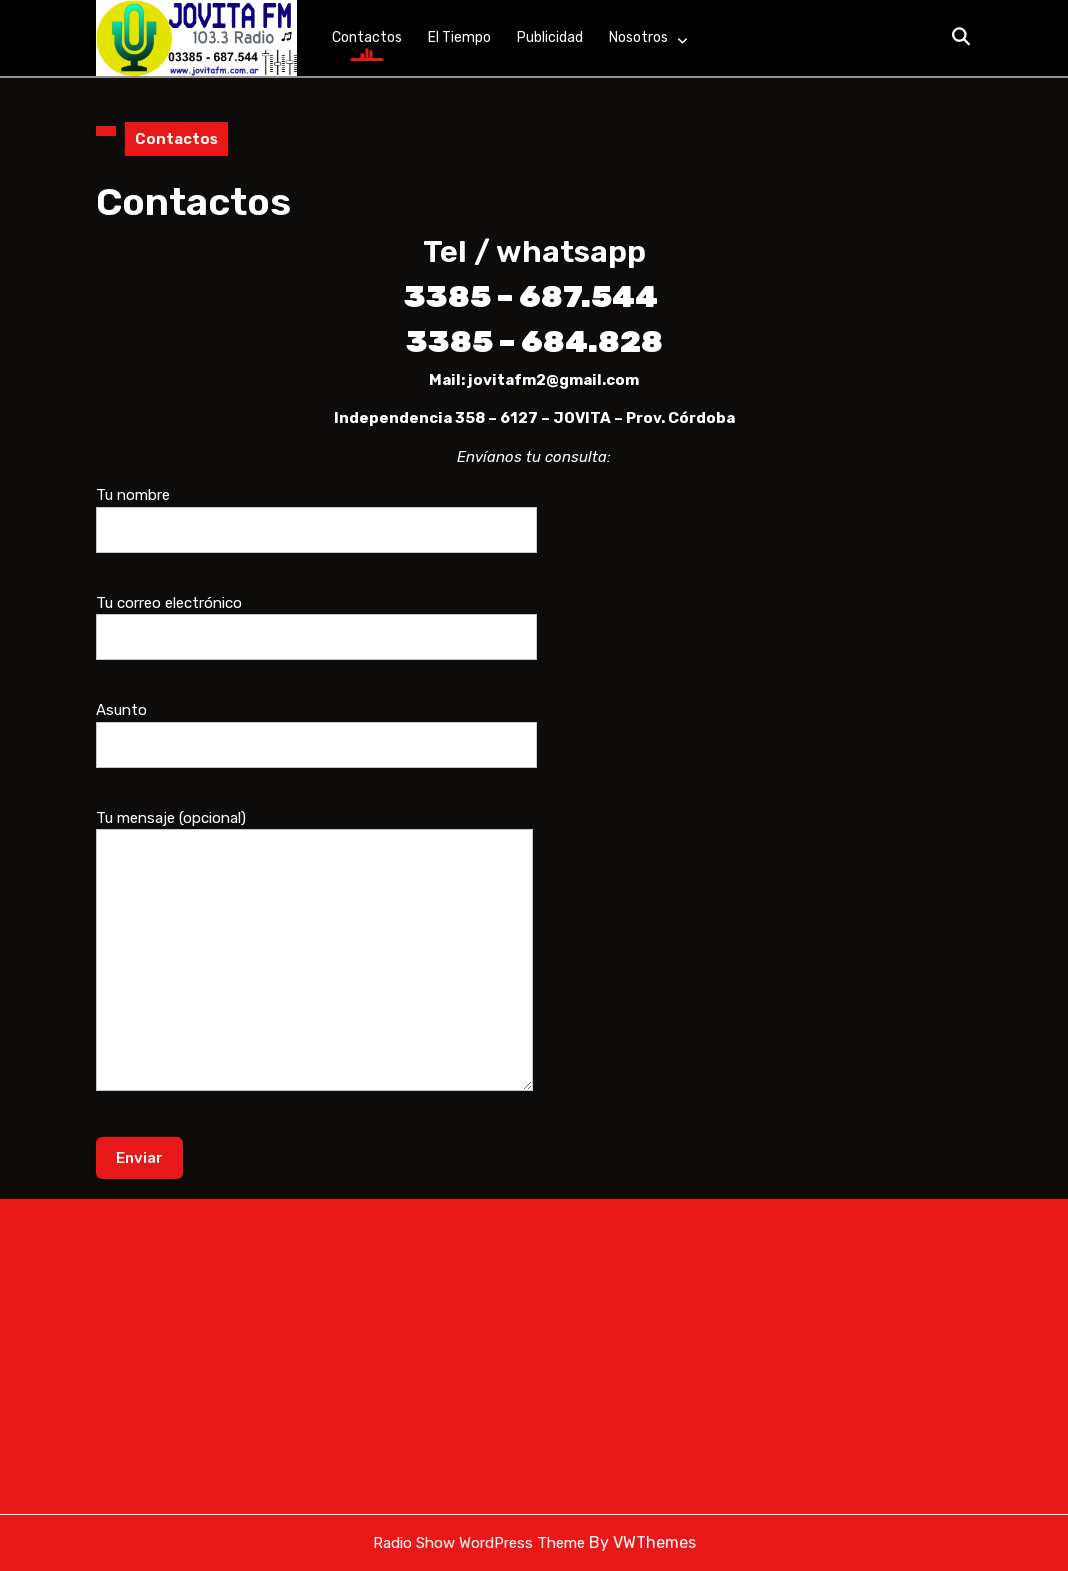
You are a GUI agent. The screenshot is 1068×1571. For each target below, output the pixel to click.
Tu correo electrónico (316, 620)
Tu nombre (316, 512)
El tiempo (459, 37)
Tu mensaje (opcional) (314, 964)
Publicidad (550, 37)
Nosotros (638, 37)
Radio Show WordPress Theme (479, 1543)
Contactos (367, 37)
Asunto (316, 727)
